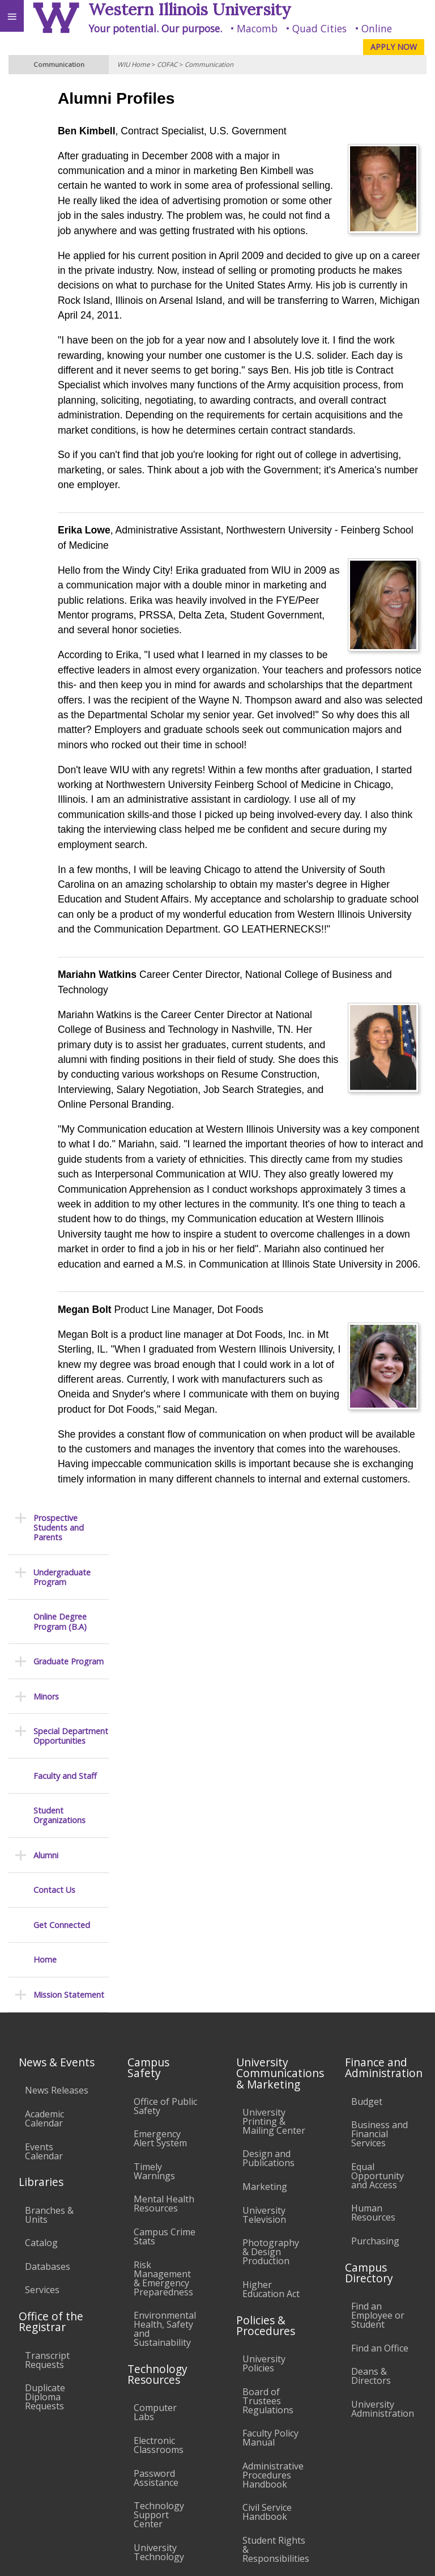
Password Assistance (156, 2235)
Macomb (257, 28)
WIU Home (133, 64)
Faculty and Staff (65, 353)
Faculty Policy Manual (270, 2195)
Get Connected (61, 502)
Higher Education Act (271, 2046)
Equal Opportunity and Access (377, 1933)
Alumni (45, 433)
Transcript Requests (47, 2117)
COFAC (167, 64)
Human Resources (373, 1970)
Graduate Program (68, 239)
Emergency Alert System (160, 1896)
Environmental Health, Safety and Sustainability (165, 2087)
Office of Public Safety (165, 1863)
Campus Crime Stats (164, 1994)
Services (42, 2047)
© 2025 (194, 2557)
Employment (98, 2448)
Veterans (231, 2448)
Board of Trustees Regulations (267, 2158)
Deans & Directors (371, 2134)
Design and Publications (268, 1916)
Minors (46, 274)
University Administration (382, 2166)
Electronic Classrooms (159, 2203)
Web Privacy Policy (404, 2557)
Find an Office (379, 2105)
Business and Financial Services (379, 1891)
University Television (264, 1972)
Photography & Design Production (270, 2009)
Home (45, 538)
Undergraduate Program (62, 155)
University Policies (263, 2121)
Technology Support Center (159, 2272)
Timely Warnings (154, 1928)
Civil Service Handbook (267, 2270)
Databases (47, 2024)
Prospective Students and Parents (58, 105)
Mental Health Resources (164, 1961)
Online (376, 28)
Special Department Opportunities (70, 314)
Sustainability (168, 2448)
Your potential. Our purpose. (155, 28)
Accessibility (32, 2448)
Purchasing (375, 1999)
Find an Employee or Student (377, 2073)
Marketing (264, 1944)
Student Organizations (59, 394)
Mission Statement (68, 572)
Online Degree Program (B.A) (60, 200)
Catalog (41, 2000)
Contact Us (54, 468)
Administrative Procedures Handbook (273, 2232)
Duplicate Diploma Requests (45, 2154)
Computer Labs (155, 2170)
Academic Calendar (44, 1876)
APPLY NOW (393, 46)
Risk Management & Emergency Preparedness (163, 2036)
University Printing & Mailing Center (273, 1878)
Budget (366, 1859)
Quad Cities (319, 28)
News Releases (56, 1848)
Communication (209, 64)
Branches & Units (49, 1972)
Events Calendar (44, 1909)
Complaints (266, 2339)
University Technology (159, 2309)
